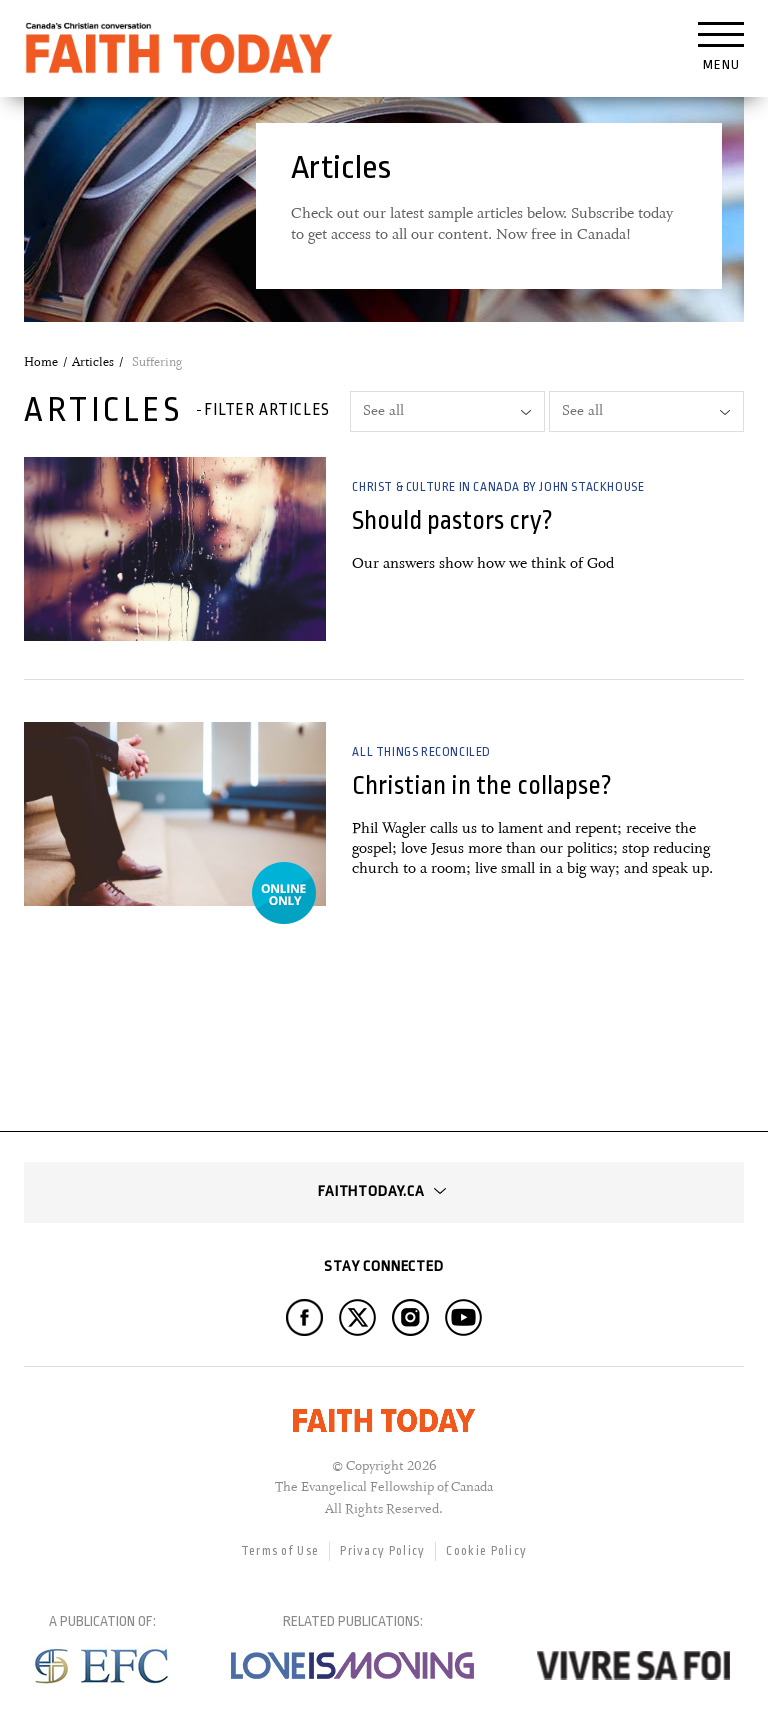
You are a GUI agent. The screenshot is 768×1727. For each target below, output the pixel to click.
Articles (93, 362)
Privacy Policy (382, 1551)
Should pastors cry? (452, 520)
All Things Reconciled (421, 752)
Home (41, 362)
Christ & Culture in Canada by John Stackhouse (498, 487)
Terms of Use (280, 1551)
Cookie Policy (486, 1551)
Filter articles (267, 410)
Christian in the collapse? (482, 785)
